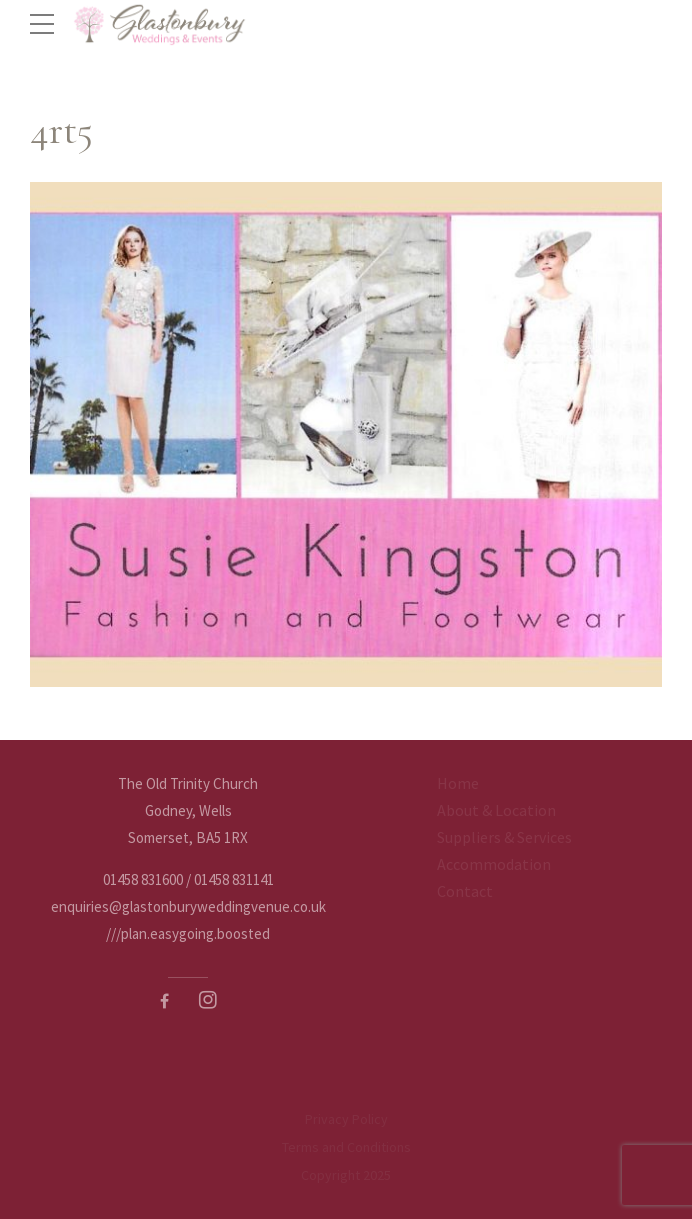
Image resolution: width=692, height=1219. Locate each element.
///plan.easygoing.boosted (188, 933)
